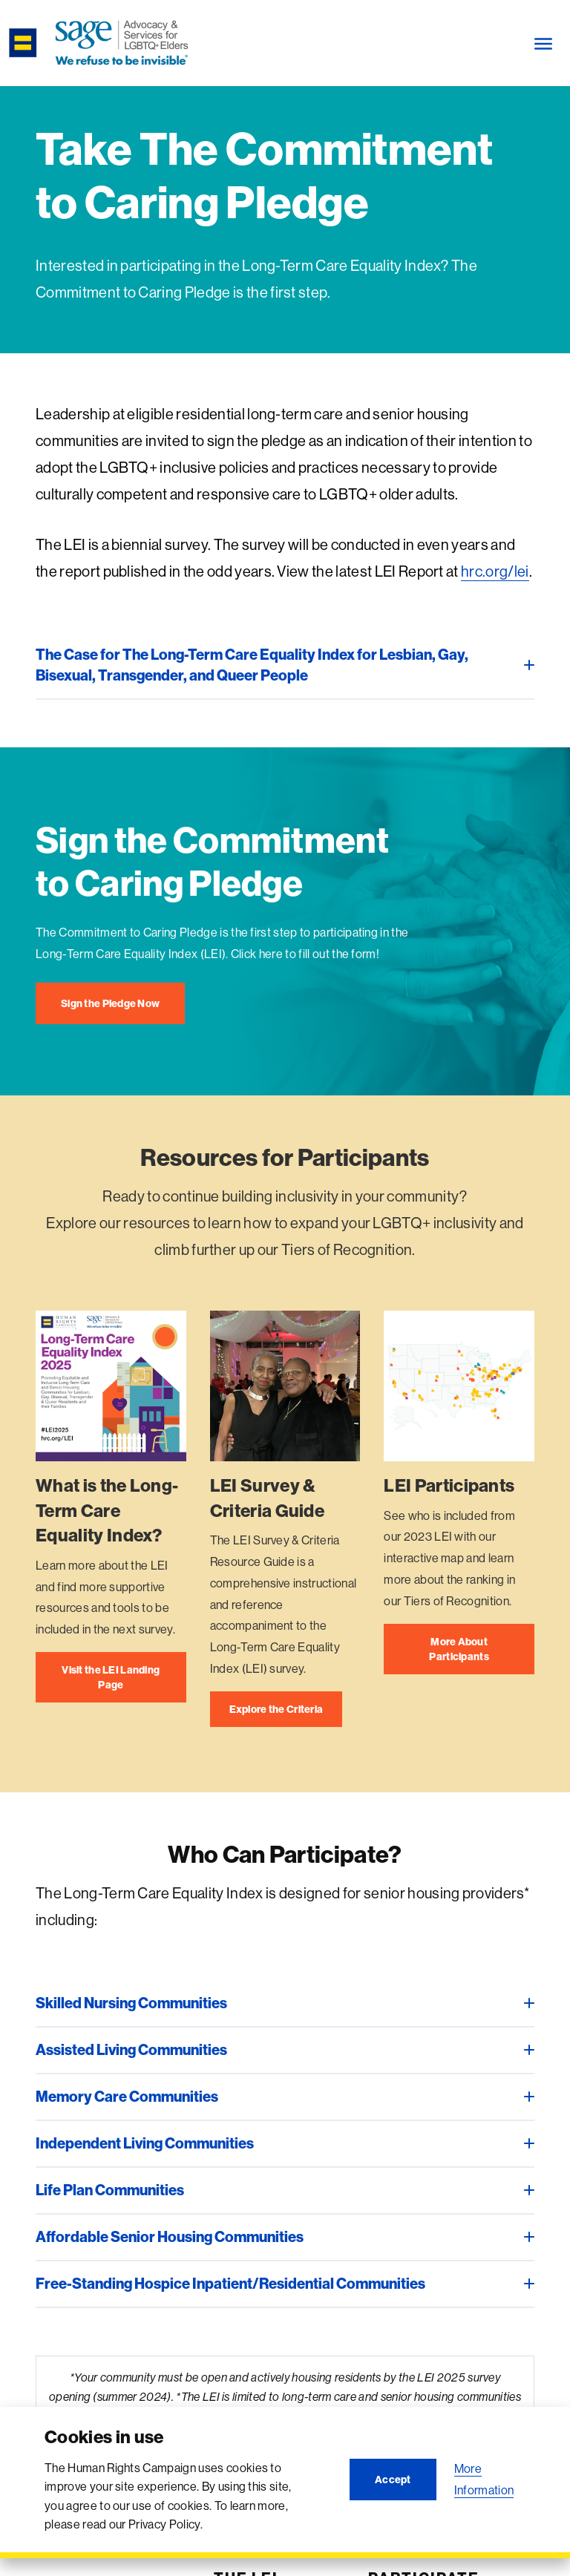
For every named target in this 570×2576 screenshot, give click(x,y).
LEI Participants (449, 1485)
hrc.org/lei (495, 571)
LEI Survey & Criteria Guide (267, 1497)
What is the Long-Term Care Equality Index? (107, 1510)
